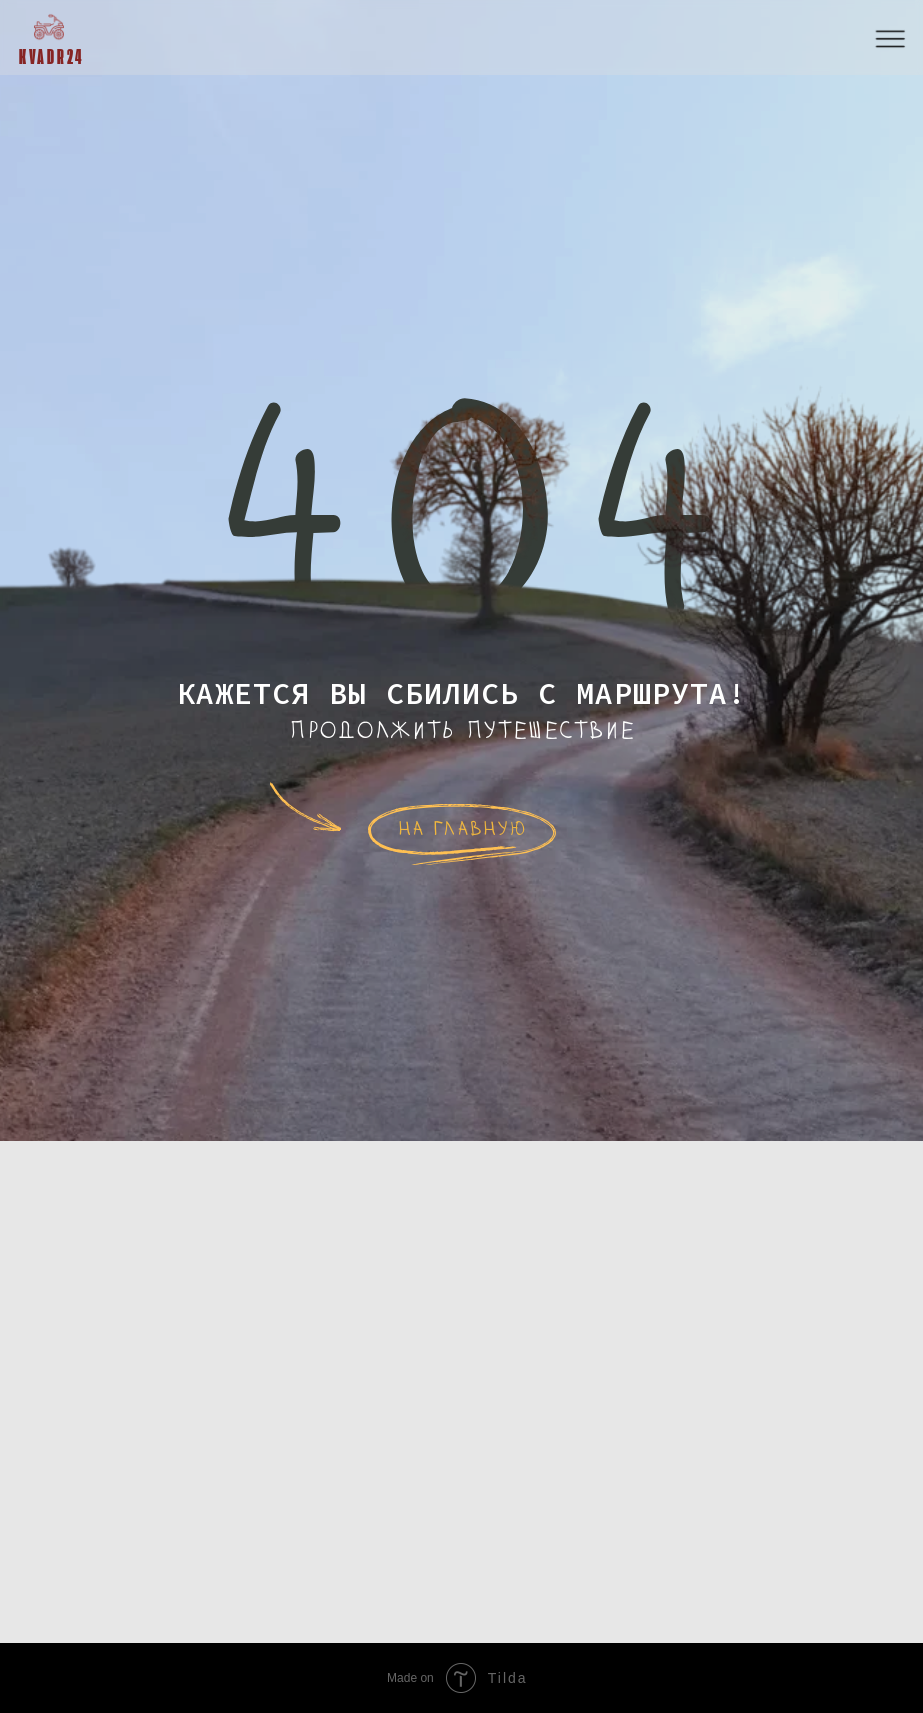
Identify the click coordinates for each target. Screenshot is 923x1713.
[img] (49, 27)
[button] (891, 39)
